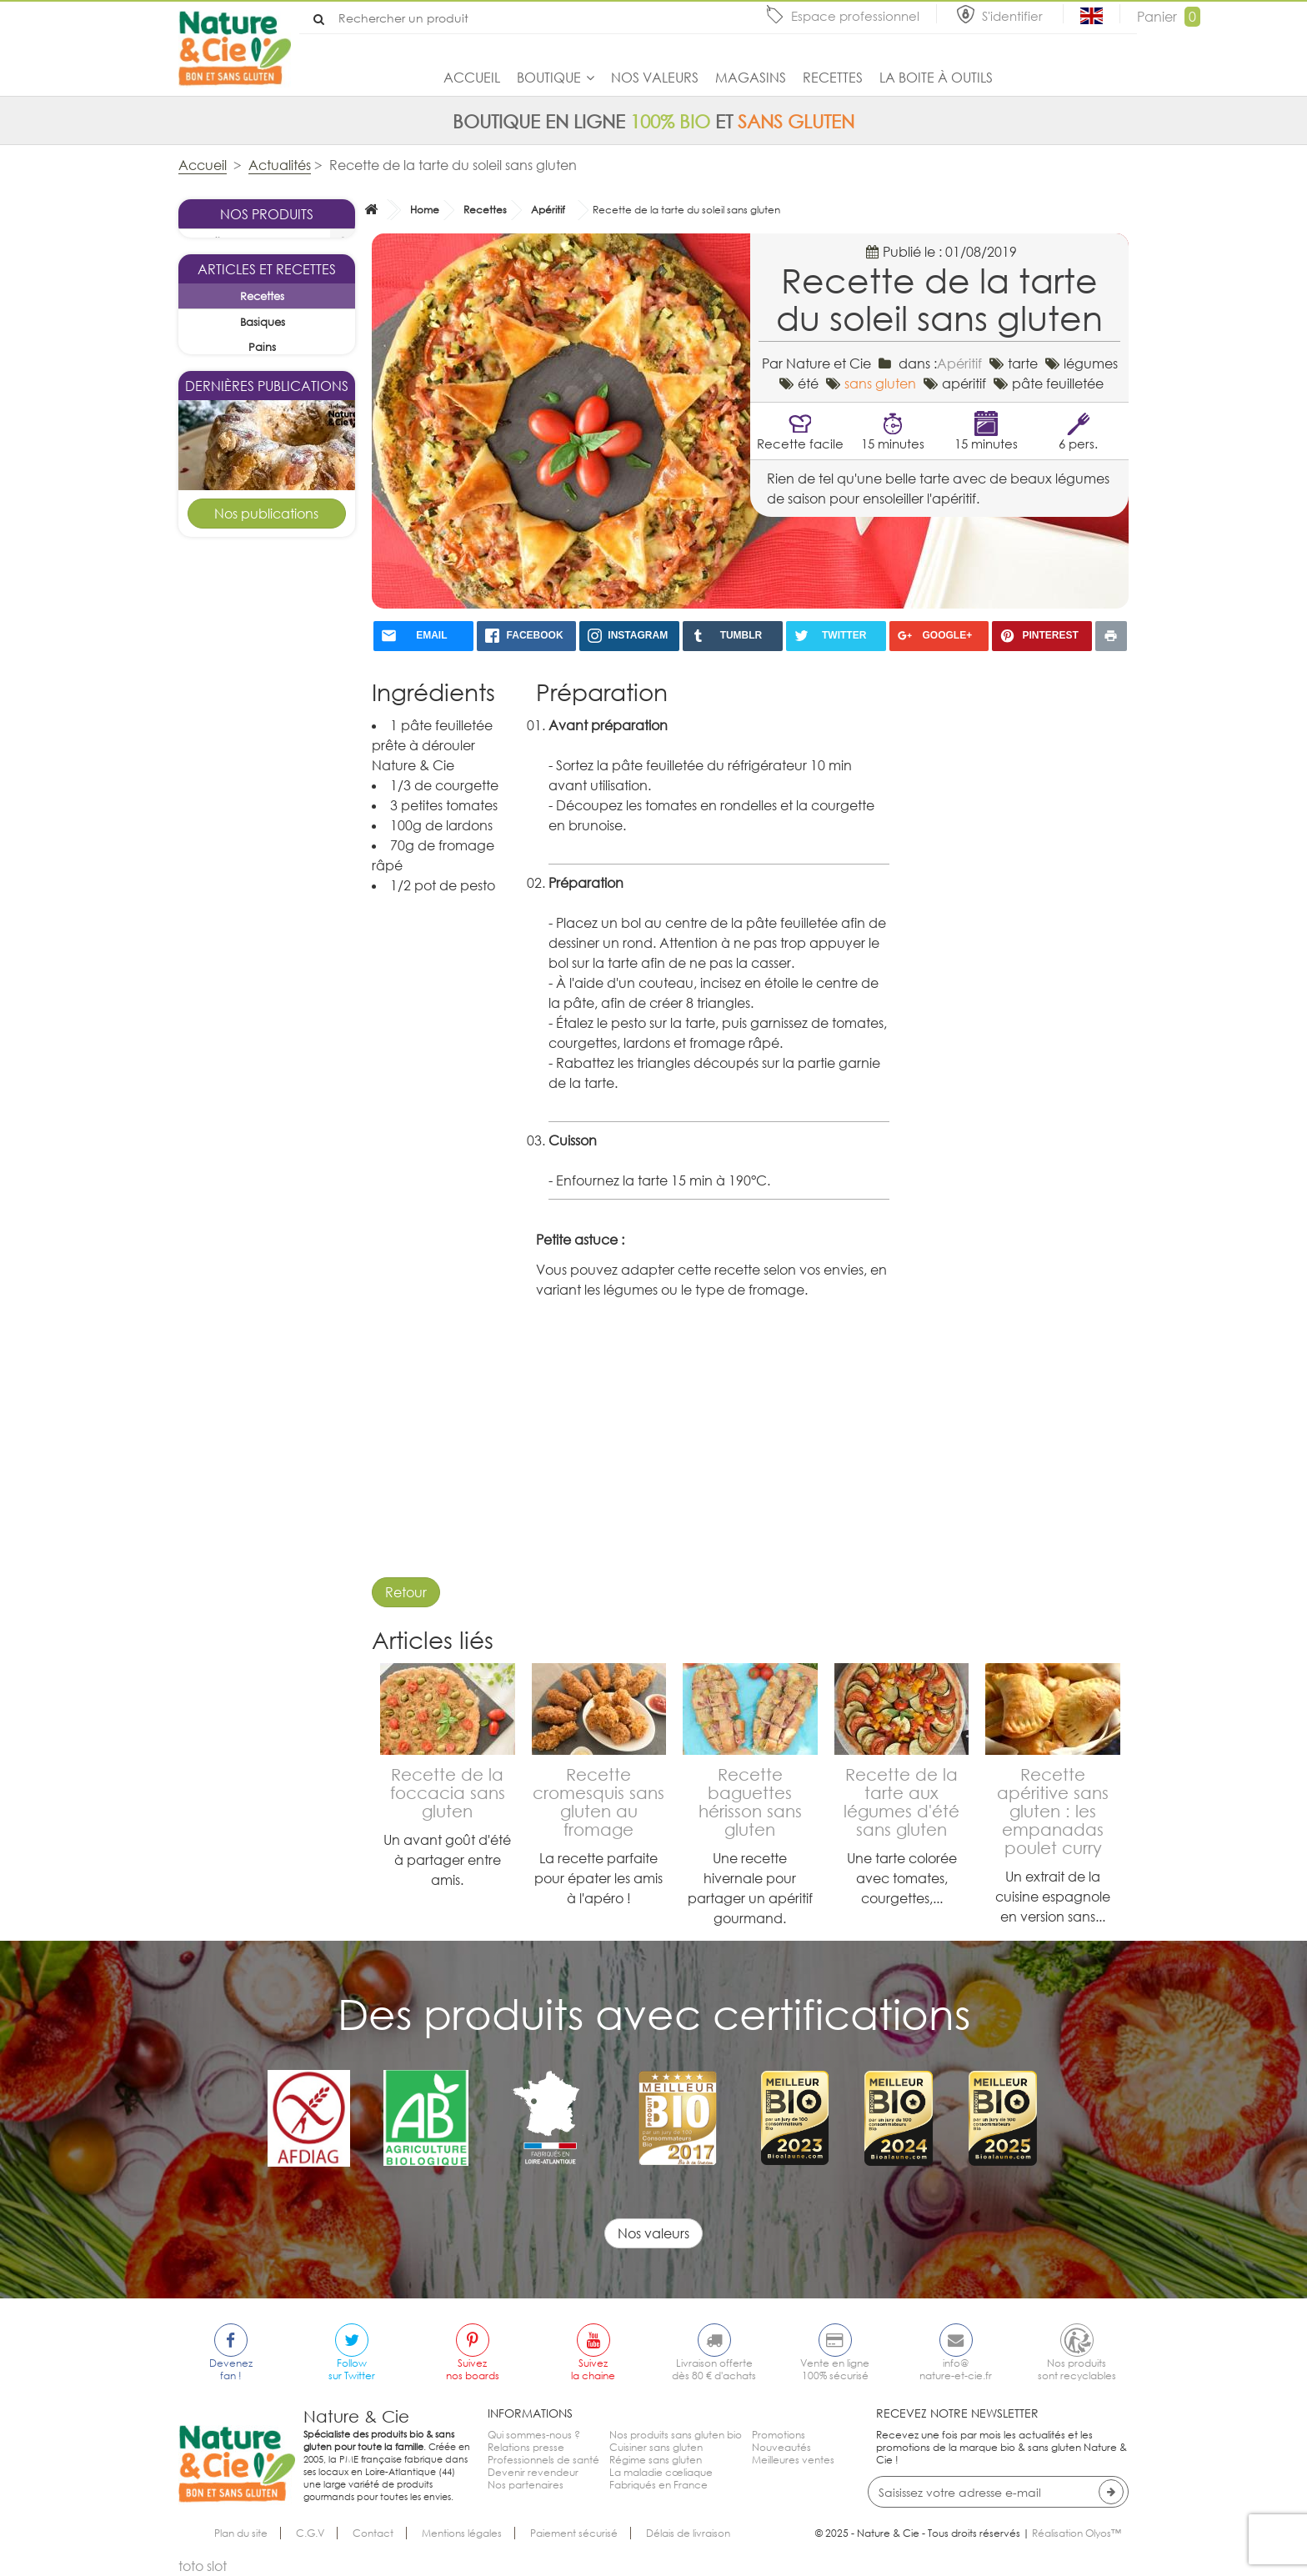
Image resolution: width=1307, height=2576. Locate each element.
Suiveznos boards (472, 2369)
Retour (406, 1592)
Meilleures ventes (793, 2459)
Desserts (286, 1321)
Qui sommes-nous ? (534, 2434)
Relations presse (526, 2447)
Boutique (549, 77)
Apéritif (548, 209)
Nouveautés (781, 2447)
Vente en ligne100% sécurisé (834, 2369)
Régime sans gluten (655, 2459)
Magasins (750, 77)
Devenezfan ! (231, 2369)
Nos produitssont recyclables (1077, 2369)
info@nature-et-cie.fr (955, 2369)
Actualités (279, 165)
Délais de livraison (688, 2533)
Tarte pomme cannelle (267, 1263)
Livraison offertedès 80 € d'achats (714, 2369)
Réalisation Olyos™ (1076, 2533)
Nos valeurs (655, 77)
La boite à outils (936, 77)
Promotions (778, 2434)
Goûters (286, 997)
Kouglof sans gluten (267, 941)
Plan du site (241, 2533)
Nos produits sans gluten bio (675, 2434)
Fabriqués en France (658, 2484)
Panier (1168, 16)
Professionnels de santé (543, 2459)
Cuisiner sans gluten (656, 2447)
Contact (373, 2533)
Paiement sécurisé (574, 2533)
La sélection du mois (248, 267)
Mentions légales (462, 2533)
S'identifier (1014, 15)
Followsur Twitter (351, 2369)
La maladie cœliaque (661, 2472)
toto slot (202, 2566)
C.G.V (310, 2533)
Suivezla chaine (593, 2369)
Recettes (833, 77)
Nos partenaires (525, 2484)
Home (424, 209)
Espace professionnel (855, 15)
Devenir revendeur (533, 2472)
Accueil (471, 77)
